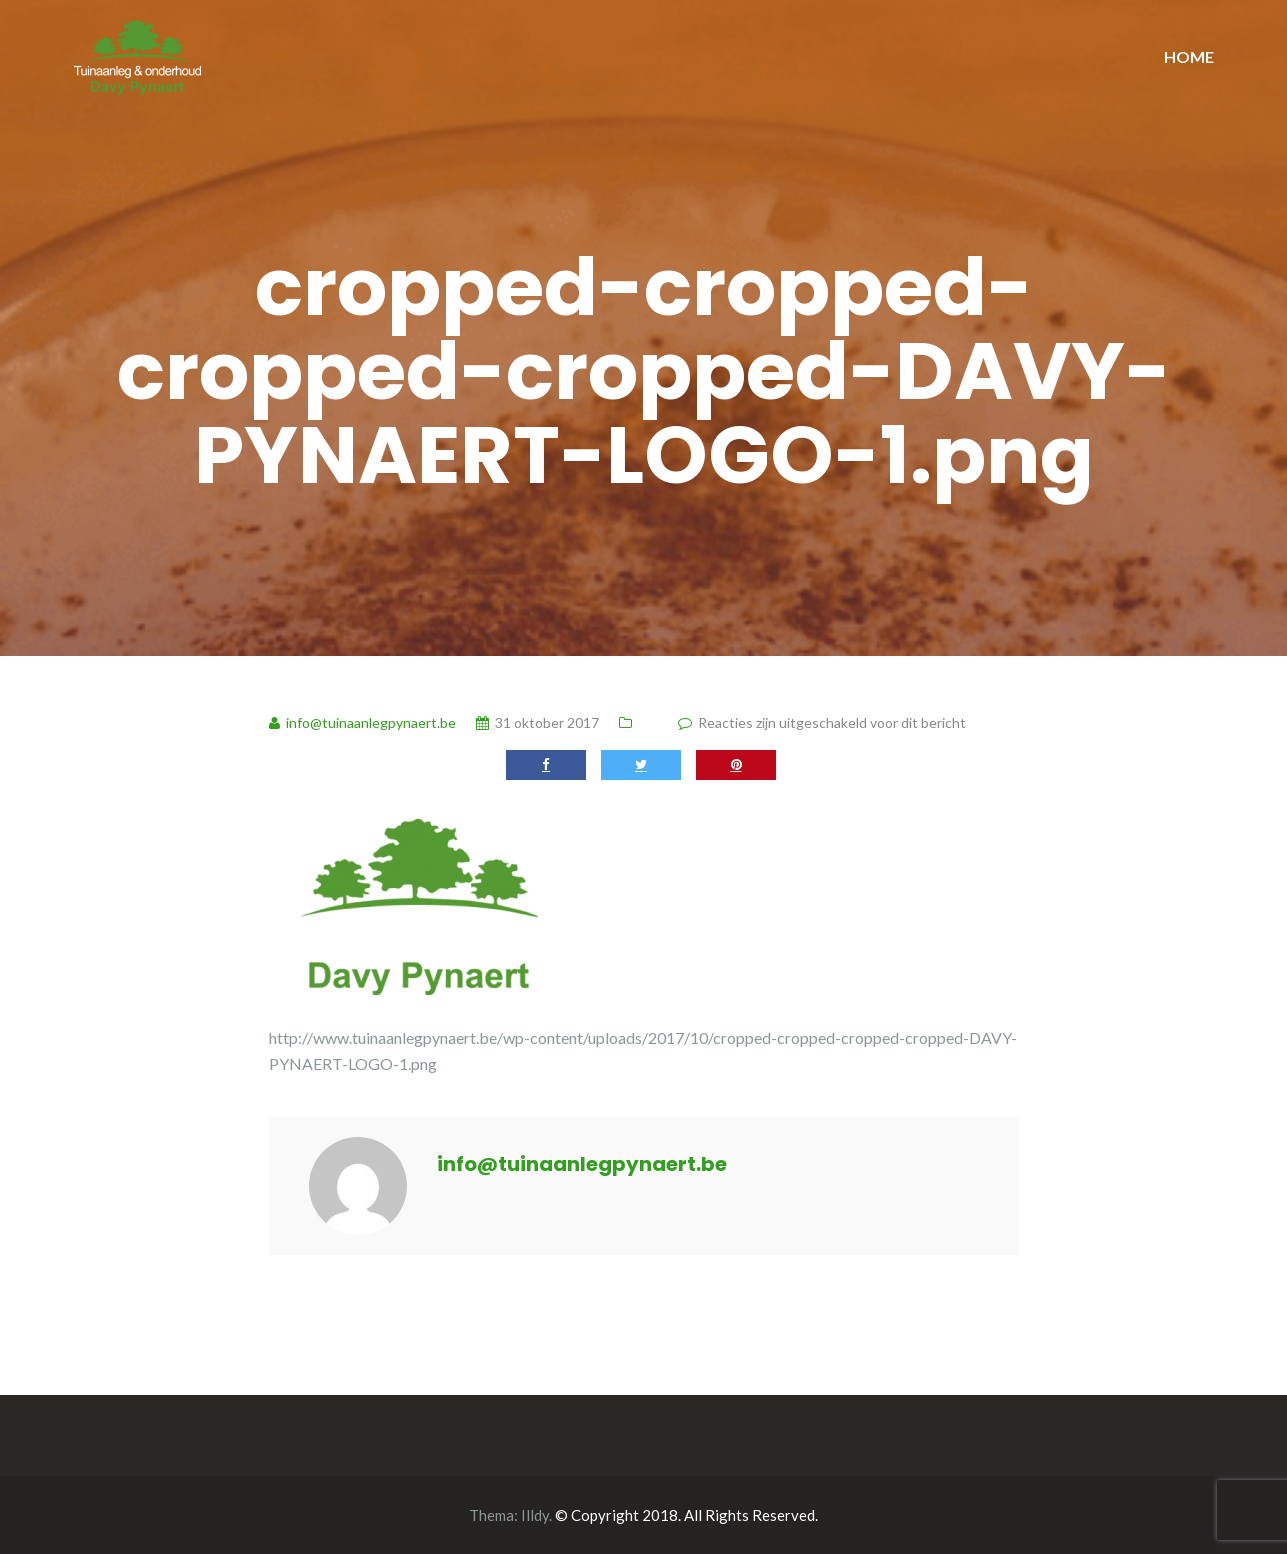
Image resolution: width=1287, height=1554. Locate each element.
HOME (1189, 56)
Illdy (535, 1515)
